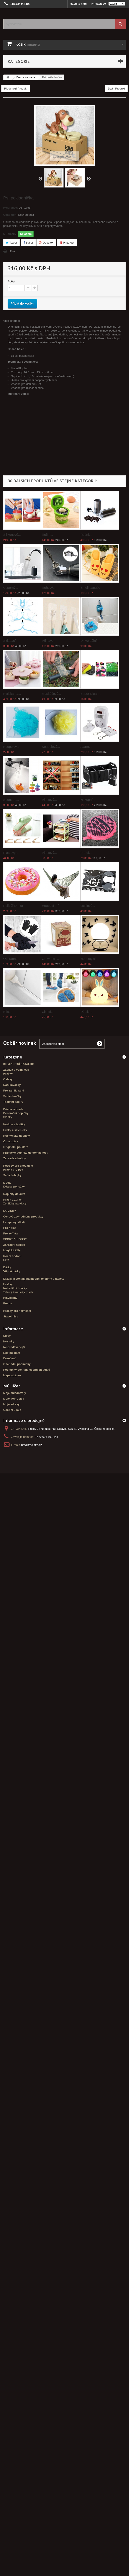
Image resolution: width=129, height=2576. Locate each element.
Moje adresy (11, 1404)
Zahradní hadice (14, 1244)
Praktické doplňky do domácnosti (25, 1152)
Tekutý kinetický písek (18, 1292)
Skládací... (10, 640)
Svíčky (7, 1117)
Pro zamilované (13, 1090)
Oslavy (8, 1079)
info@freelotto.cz (31, 1444)
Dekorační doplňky (15, 1113)
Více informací (12, 320)
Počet (11, 281)
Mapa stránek (12, 1375)
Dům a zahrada (13, 1109)
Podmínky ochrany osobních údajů (26, 1369)
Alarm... (86, 746)
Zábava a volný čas (16, 1069)
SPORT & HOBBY (15, 1239)
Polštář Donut (13, 905)
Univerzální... (90, 640)
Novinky (8, 1341)
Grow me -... (51, 958)
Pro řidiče (9, 1227)
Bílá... (7, 1011)
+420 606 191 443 (46, 1436)
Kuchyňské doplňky (16, 1135)
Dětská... (86, 1011)
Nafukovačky (12, 1084)
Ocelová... (87, 905)
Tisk (12, 251)
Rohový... (49, 587)
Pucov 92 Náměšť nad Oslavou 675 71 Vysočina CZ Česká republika (71, 1428)
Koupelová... (12, 746)
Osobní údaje (12, 1410)
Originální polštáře (15, 1147)
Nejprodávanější (14, 1347)
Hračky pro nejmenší (17, 1310)
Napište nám (78, 3)
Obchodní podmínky (17, 1364)
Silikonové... (12, 534)
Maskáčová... (51, 693)
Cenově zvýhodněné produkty (23, 1216)
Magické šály (12, 1250)
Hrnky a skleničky (15, 1130)
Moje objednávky (14, 1393)
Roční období (12, 1256)
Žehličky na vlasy (14, 1203)
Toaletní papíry (13, 1101)
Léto (6, 1260)
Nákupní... (87, 799)
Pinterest (67, 242)
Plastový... (49, 799)
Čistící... (48, 1011)
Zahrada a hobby (14, 1158)
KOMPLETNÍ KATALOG (18, 1064)
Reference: (10, 207)
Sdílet (28, 242)
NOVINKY (9, 1211)
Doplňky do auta (14, 1194)
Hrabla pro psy (13, 1169)
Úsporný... (10, 587)
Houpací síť (50, 905)
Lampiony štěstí (14, 1222)
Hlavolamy (10, 1297)
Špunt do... (11, 799)
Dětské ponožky (14, 1186)
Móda (7, 1182)
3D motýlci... (89, 958)
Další (89, 178)
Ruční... (47, 534)
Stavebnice (10, 1316)
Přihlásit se (98, 3)
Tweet (11, 242)
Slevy (7, 1335)
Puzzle (7, 1303)
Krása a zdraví (12, 1199)
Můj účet (11, 1385)
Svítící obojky (12, 1175)
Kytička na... (12, 693)
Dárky (7, 1267)
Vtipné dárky (11, 1271)
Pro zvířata (10, 1233)
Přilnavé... (49, 640)
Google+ (46, 242)
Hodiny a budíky (14, 1124)
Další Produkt (116, 88)
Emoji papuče (90, 587)
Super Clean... (90, 693)
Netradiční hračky (15, 1288)
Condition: (10, 214)
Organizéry (10, 1141)
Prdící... (86, 852)
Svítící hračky (12, 1096)
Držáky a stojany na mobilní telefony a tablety (33, 1278)
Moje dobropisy (13, 1398)
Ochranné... (11, 958)
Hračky (8, 1073)
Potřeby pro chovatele (18, 1165)
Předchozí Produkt (15, 88)
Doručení (9, 1358)
